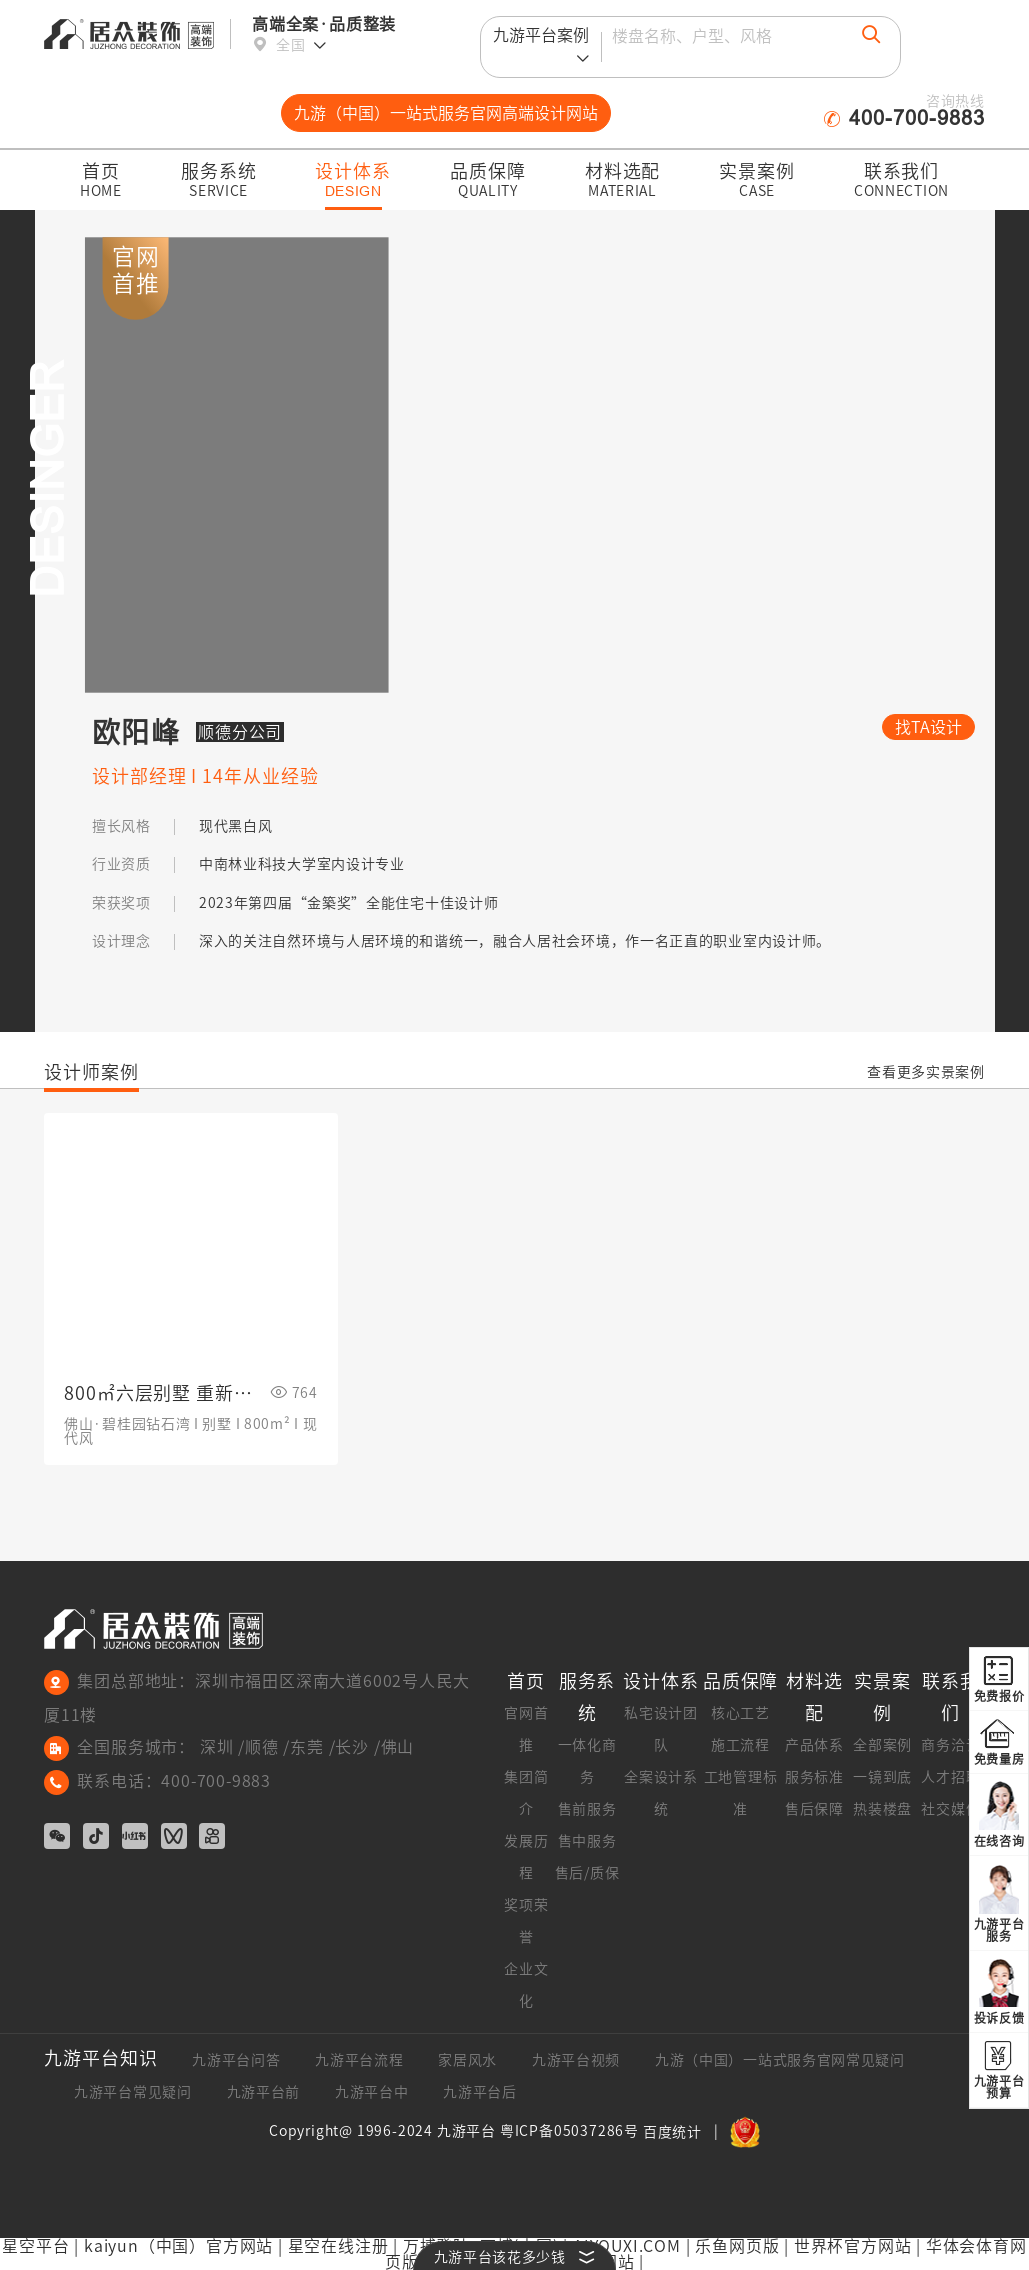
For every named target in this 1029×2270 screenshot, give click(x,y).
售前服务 (587, 1809)
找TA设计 (928, 727)
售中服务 (587, 1841)
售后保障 (814, 1809)
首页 (526, 1681)
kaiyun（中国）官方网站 (178, 2246)
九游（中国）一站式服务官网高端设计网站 (446, 113)
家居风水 (467, 2060)
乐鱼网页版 (737, 2246)
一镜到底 (882, 1777)
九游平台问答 (236, 2060)
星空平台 (35, 2246)
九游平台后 (480, 2092)
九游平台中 (372, 2092)
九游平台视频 (576, 2060)
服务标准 (814, 1777)
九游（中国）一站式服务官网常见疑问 (780, 2060)
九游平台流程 (359, 2060)
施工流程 (740, 1745)
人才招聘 (950, 1777)
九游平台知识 (100, 2058)
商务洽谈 (950, 1745)
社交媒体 (950, 1809)
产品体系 (814, 1745)
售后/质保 (587, 1873)
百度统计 (672, 2132)
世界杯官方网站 (853, 2246)
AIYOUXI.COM (627, 2246)
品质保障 (741, 1681)
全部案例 (882, 1745)
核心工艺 (740, 1713)
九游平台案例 (541, 49)
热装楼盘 (882, 1809)
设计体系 (661, 1681)
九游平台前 (264, 2092)
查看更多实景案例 (926, 1072)
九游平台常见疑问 (133, 2092)
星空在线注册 (338, 2246)
